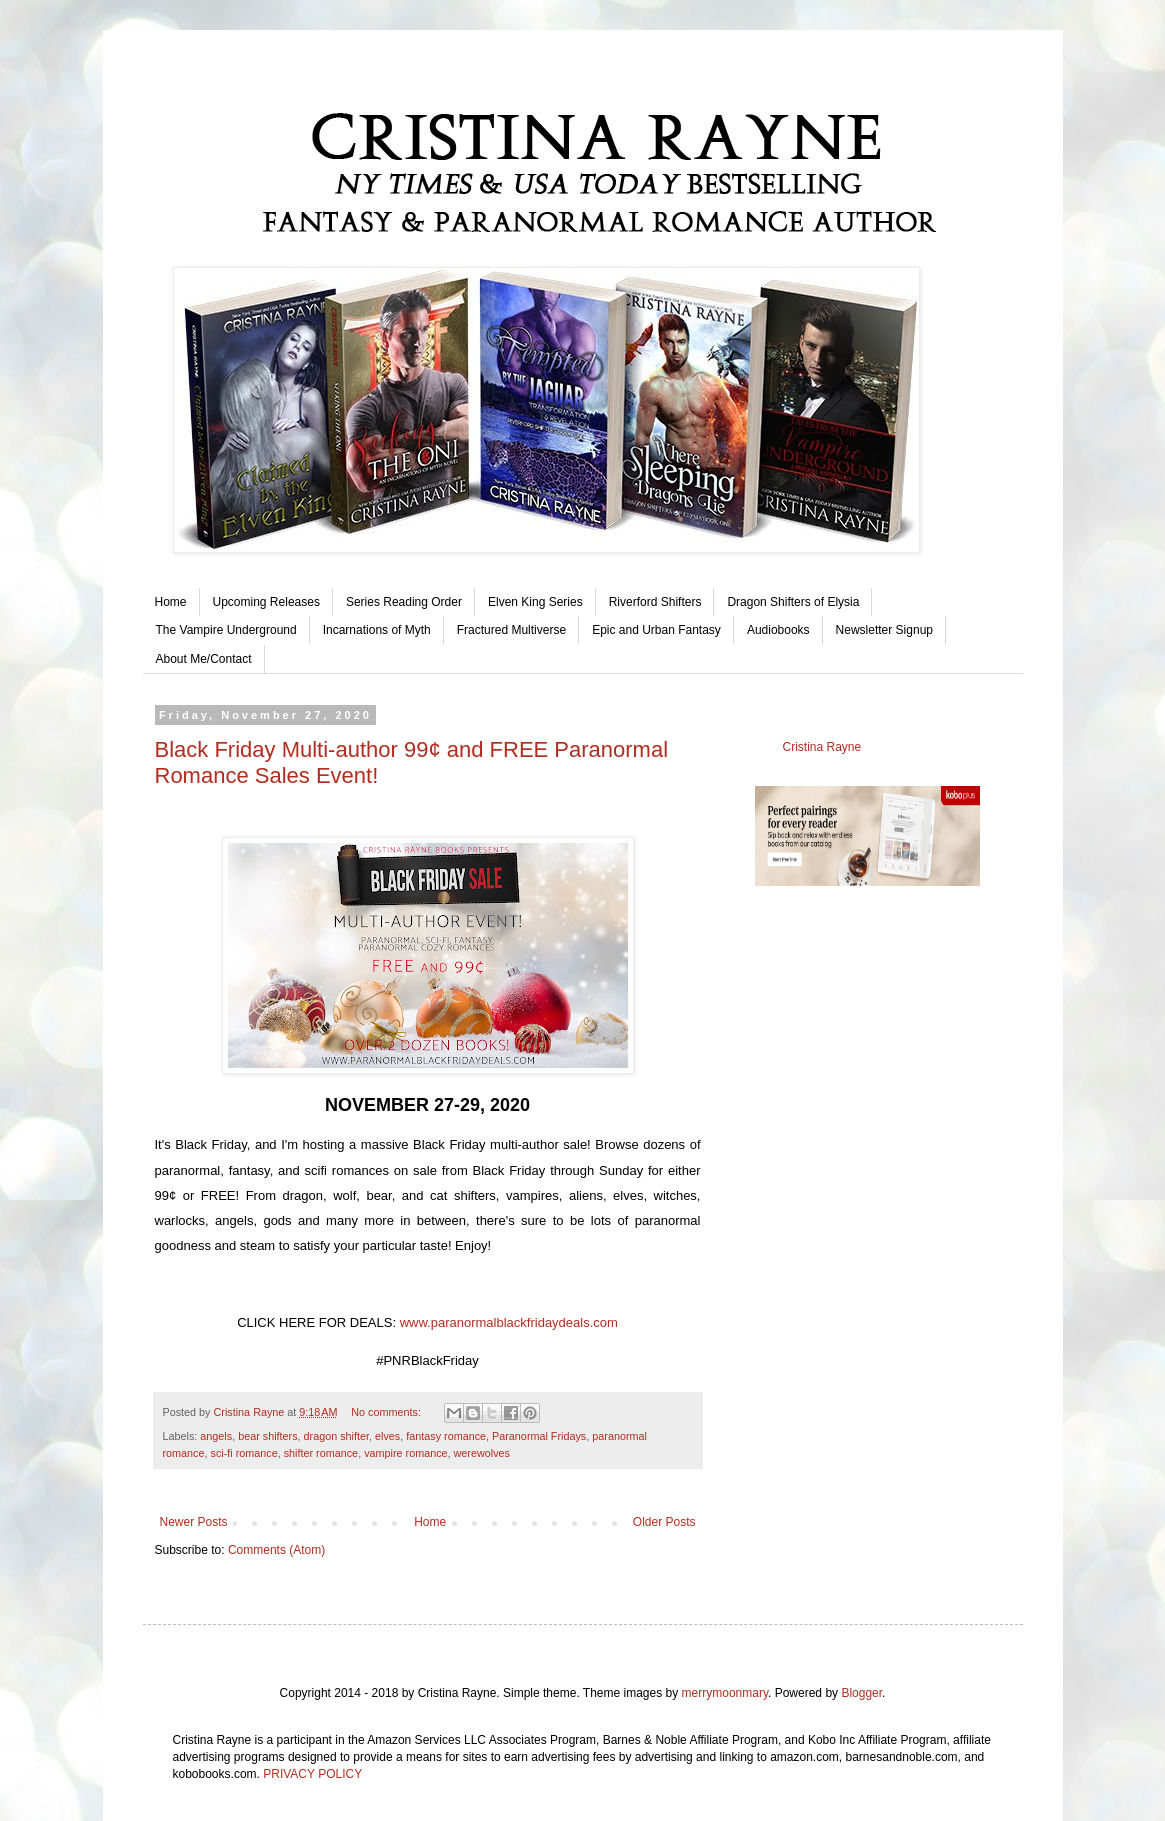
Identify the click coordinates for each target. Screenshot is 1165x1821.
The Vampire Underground (226, 630)
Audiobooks (778, 630)
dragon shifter (336, 1436)
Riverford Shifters (655, 602)
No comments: (387, 1412)
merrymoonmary (725, 1693)
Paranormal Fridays (539, 1436)
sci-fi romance (244, 1453)
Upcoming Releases (266, 602)
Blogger (861, 1693)
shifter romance (321, 1453)
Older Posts (664, 1522)
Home (171, 602)
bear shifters (267, 1436)
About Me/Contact (204, 659)
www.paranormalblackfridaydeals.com (509, 1322)
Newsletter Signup (884, 630)
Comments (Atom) (276, 1550)
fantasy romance (446, 1436)
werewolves (482, 1453)
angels (216, 1436)
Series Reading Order (404, 602)
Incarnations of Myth (377, 630)
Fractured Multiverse (511, 630)
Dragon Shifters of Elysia (793, 602)
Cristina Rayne (822, 747)
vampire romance (405, 1453)
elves (387, 1436)
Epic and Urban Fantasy (656, 630)
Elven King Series (535, 602)
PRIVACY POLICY (312, 1774)
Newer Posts (194, 1522)
